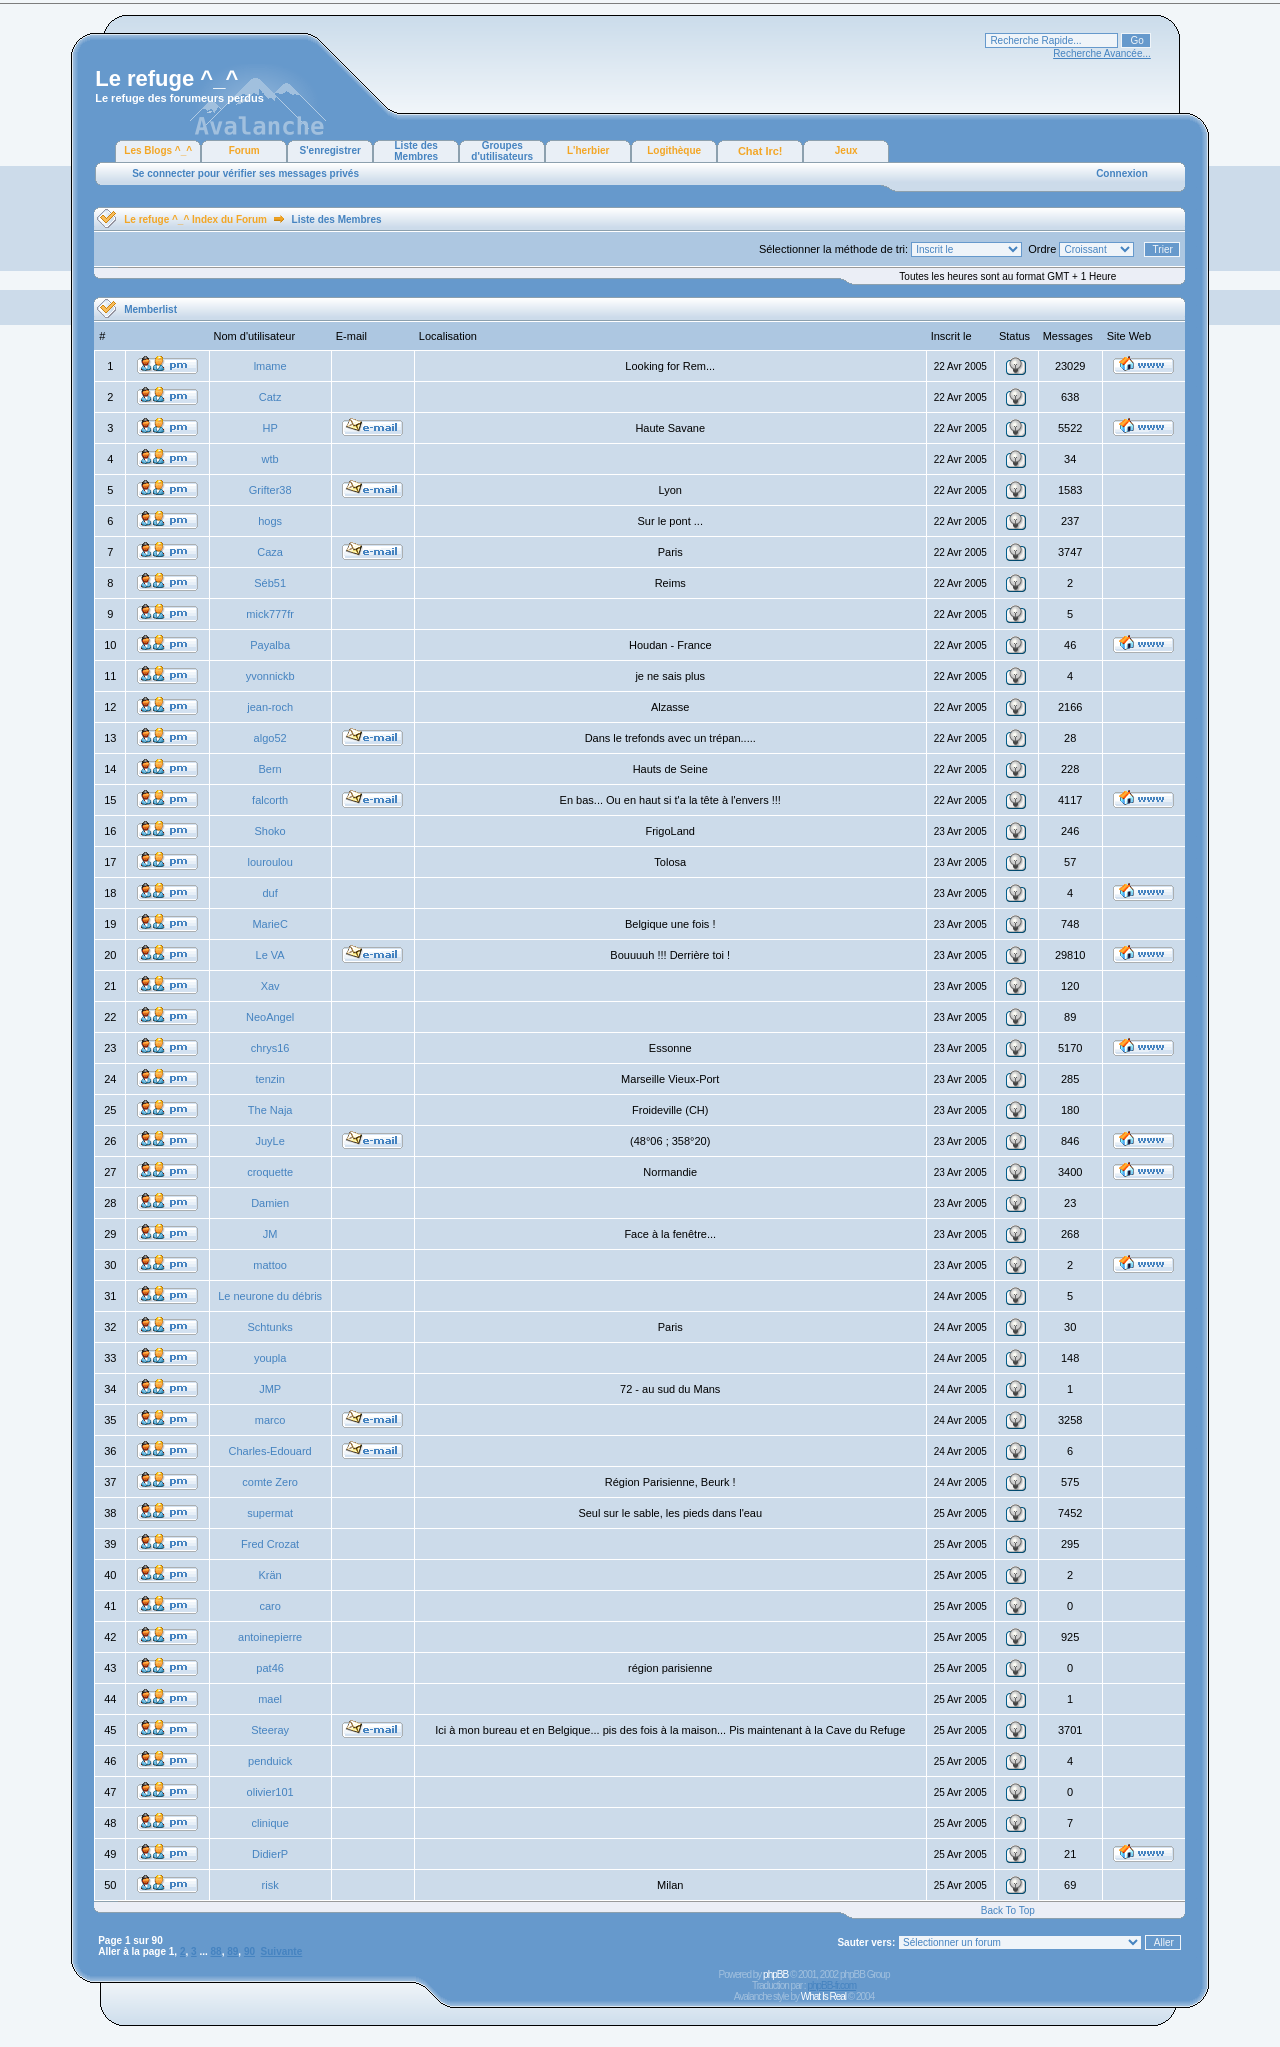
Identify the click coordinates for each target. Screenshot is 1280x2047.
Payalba (270, 645)
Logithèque (674, 150)
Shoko (270, 831)
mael (270, 1699)
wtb (270, 459)
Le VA (270, 955)
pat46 (270, 1668)
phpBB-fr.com (831, 1985)
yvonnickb (270, 676)
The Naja (270, 1110)
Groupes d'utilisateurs (502, 151)
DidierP (270, 1854)
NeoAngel (270, 1017)
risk (270, 1885)
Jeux (846, 150)
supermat (270, 1513)
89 (232, 1951)
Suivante (282, 1951)
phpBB (775, 1974)
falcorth (270, 800)
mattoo (270, 1265)
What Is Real (823, 1996)
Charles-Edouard (270, 1451)
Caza (270, 552)
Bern (270, 769)
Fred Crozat (270, 1544)
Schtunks (270, 1327)
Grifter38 (270, 490)
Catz (270, 397)
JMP (270, 1389)
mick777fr (270, 614)
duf (269, 893)
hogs (270, 521)
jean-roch (270, 707)
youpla (270, 1358)
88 (216, 1951)
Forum (244, 150)
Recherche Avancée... (1102, 53)
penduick (270, 1761)
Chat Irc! (760, 151)
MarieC (269, 924)
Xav (270, 986)
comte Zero (270, 1482)
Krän (270, 1575)
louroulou (270, 862)
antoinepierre (270, 1637)
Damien (270, 1203)
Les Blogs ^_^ (158, 150)
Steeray (270, 1730)
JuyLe (269, 1141)
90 (249, 1951)
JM (270, 1234)
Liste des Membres (416, 151)
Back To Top (1008, 1910)
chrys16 (270, 1048)
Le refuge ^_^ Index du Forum (195, 219)
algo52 (270, 738)
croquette (270, 1172)
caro (269, 1606)
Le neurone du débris (270, 1296)
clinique (269, 1823)
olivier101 (270, 1792)
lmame (270, 366)
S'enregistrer (330, 150)
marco (270, 1420)
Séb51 (270, 583)
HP (269, 428)
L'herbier (588, 150)
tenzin (269, 1079)
